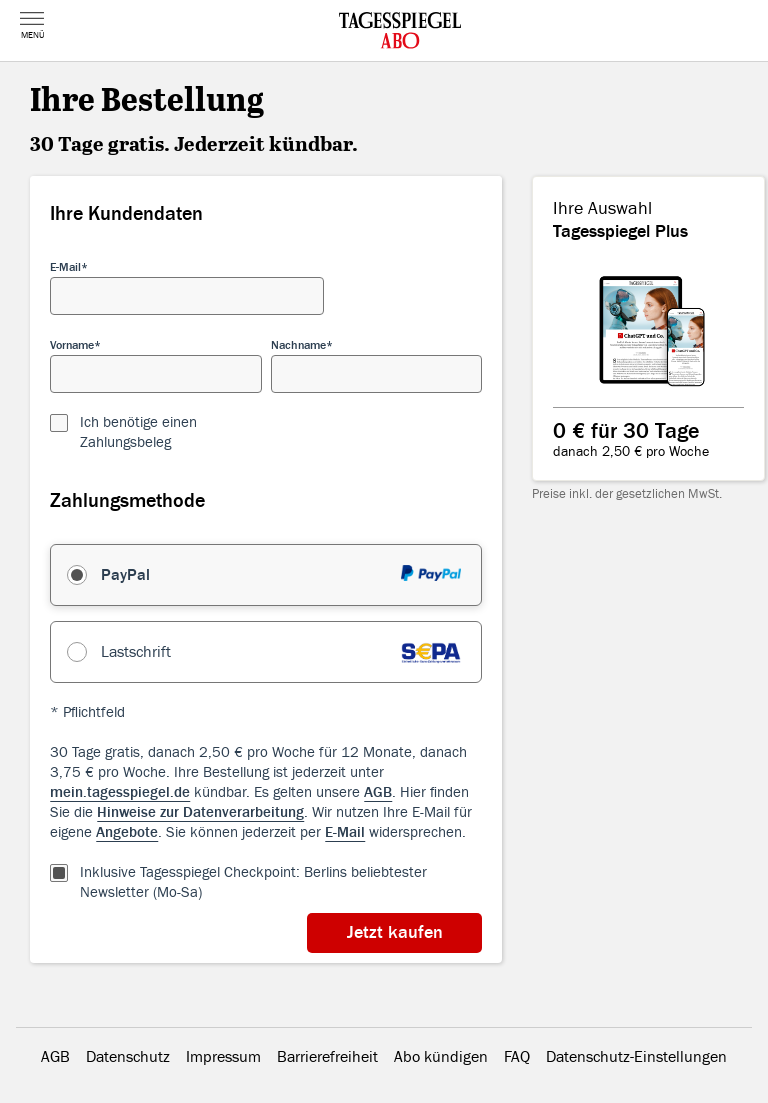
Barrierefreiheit (327, 1057)
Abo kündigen (441, 1057)
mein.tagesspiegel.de (120, 792)
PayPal (125, 575)
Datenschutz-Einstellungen (636, 1057)
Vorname (72, 345)
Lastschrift (136, 652)
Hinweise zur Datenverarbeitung (200, 812)
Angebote (127, 832)
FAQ (517, 1057)
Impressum (223, 1057)
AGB (378, 792)
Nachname (298, 345)
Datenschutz (128, 1057)
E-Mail (65, 267)
